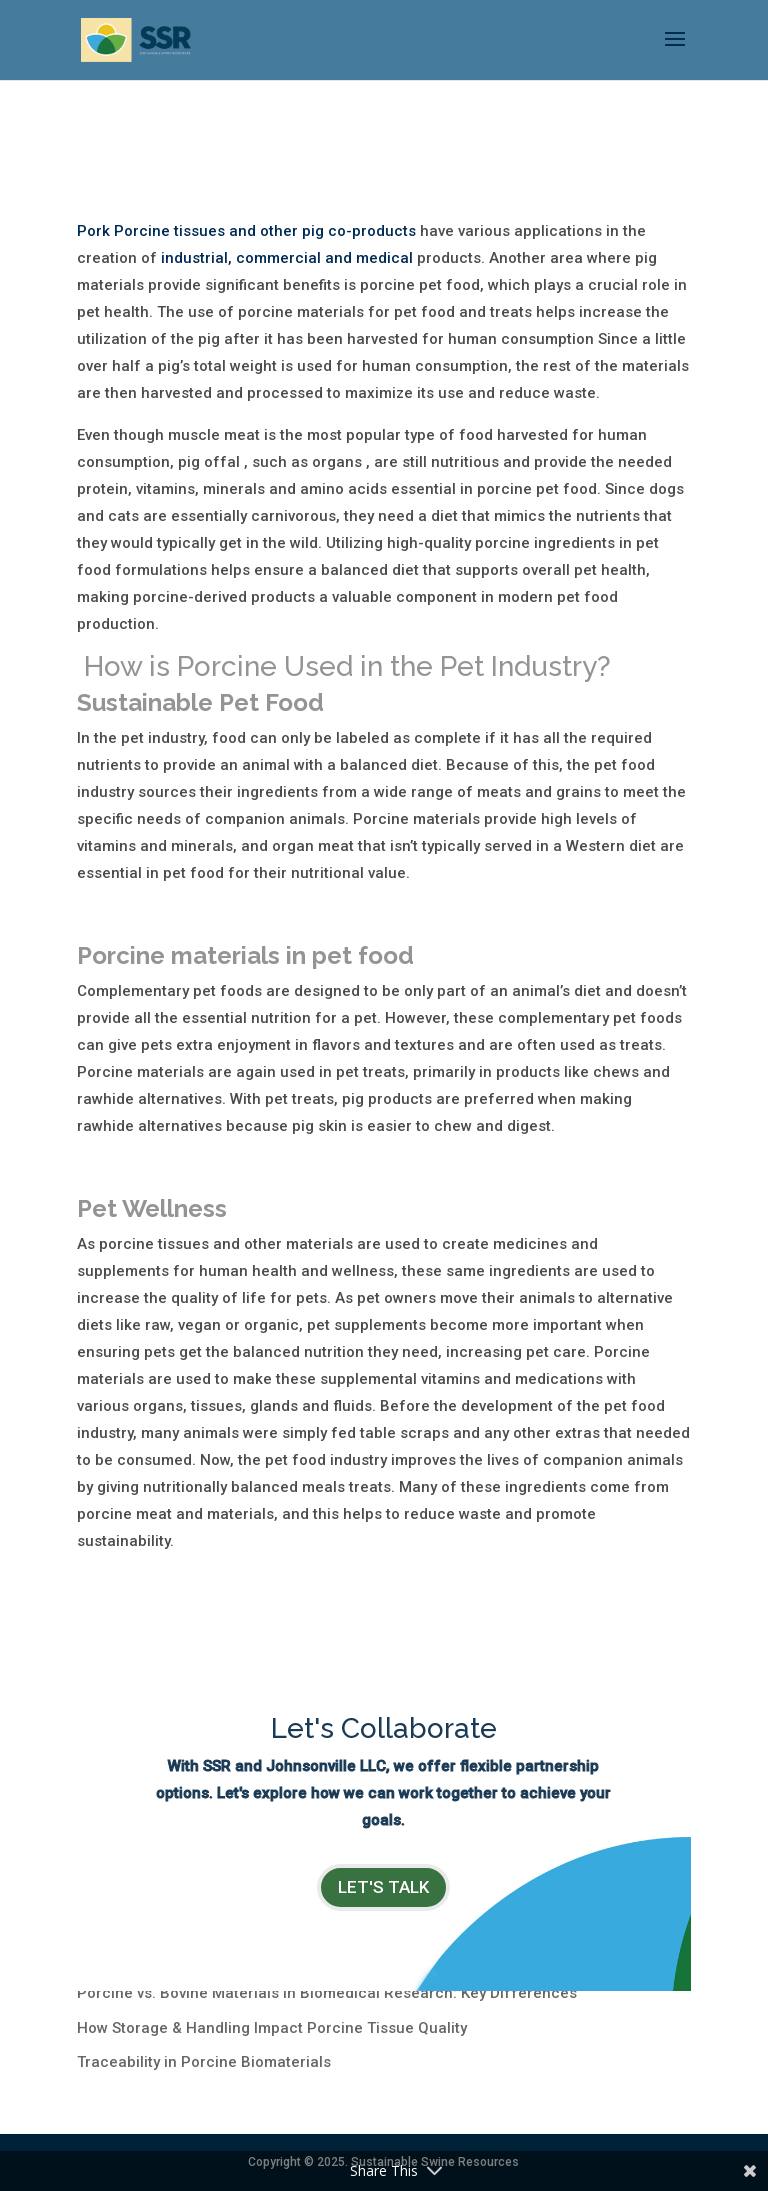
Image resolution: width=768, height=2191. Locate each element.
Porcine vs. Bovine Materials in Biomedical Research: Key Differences (327, 1993)
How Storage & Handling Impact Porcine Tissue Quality (272, 2028)
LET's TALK (383, 1887)
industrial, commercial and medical (287, 258)
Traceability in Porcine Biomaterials (204, 2062)
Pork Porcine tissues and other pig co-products (246, 231)
